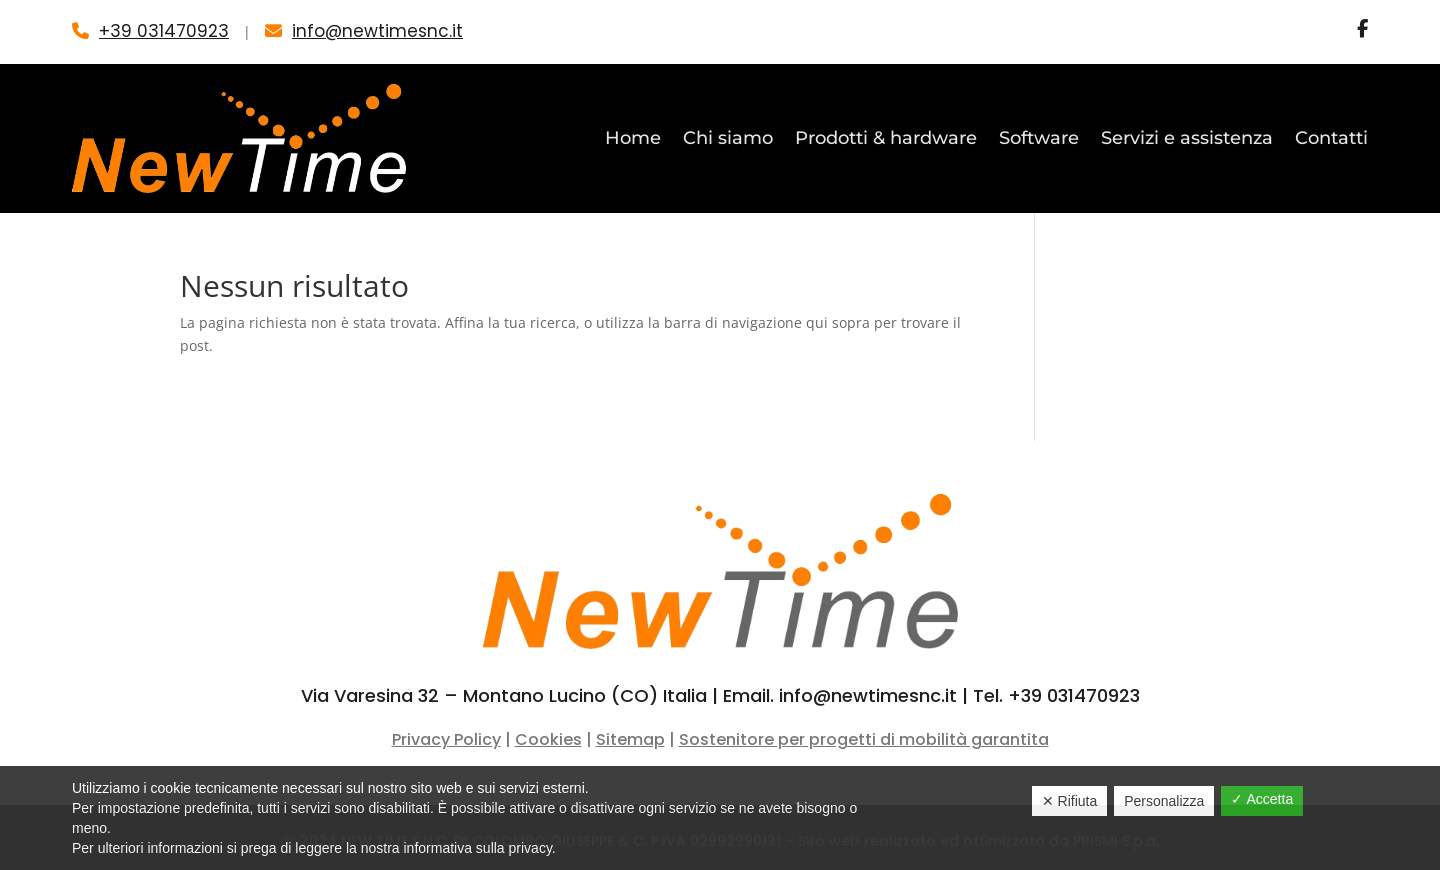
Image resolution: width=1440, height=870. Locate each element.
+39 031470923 (164, 31)
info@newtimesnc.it (377, 31)
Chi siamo (728, 138)
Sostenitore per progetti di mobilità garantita (864, 739)
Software (1039, 138)
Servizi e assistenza (1187, 138)
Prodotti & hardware (886, 138)
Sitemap (630, 739)
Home (633, 138)
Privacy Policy (446, 739)
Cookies (548, 739)
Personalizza (1164, 801)
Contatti (1331, 138)
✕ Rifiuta (1070, 801)
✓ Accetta (1262, 799)
